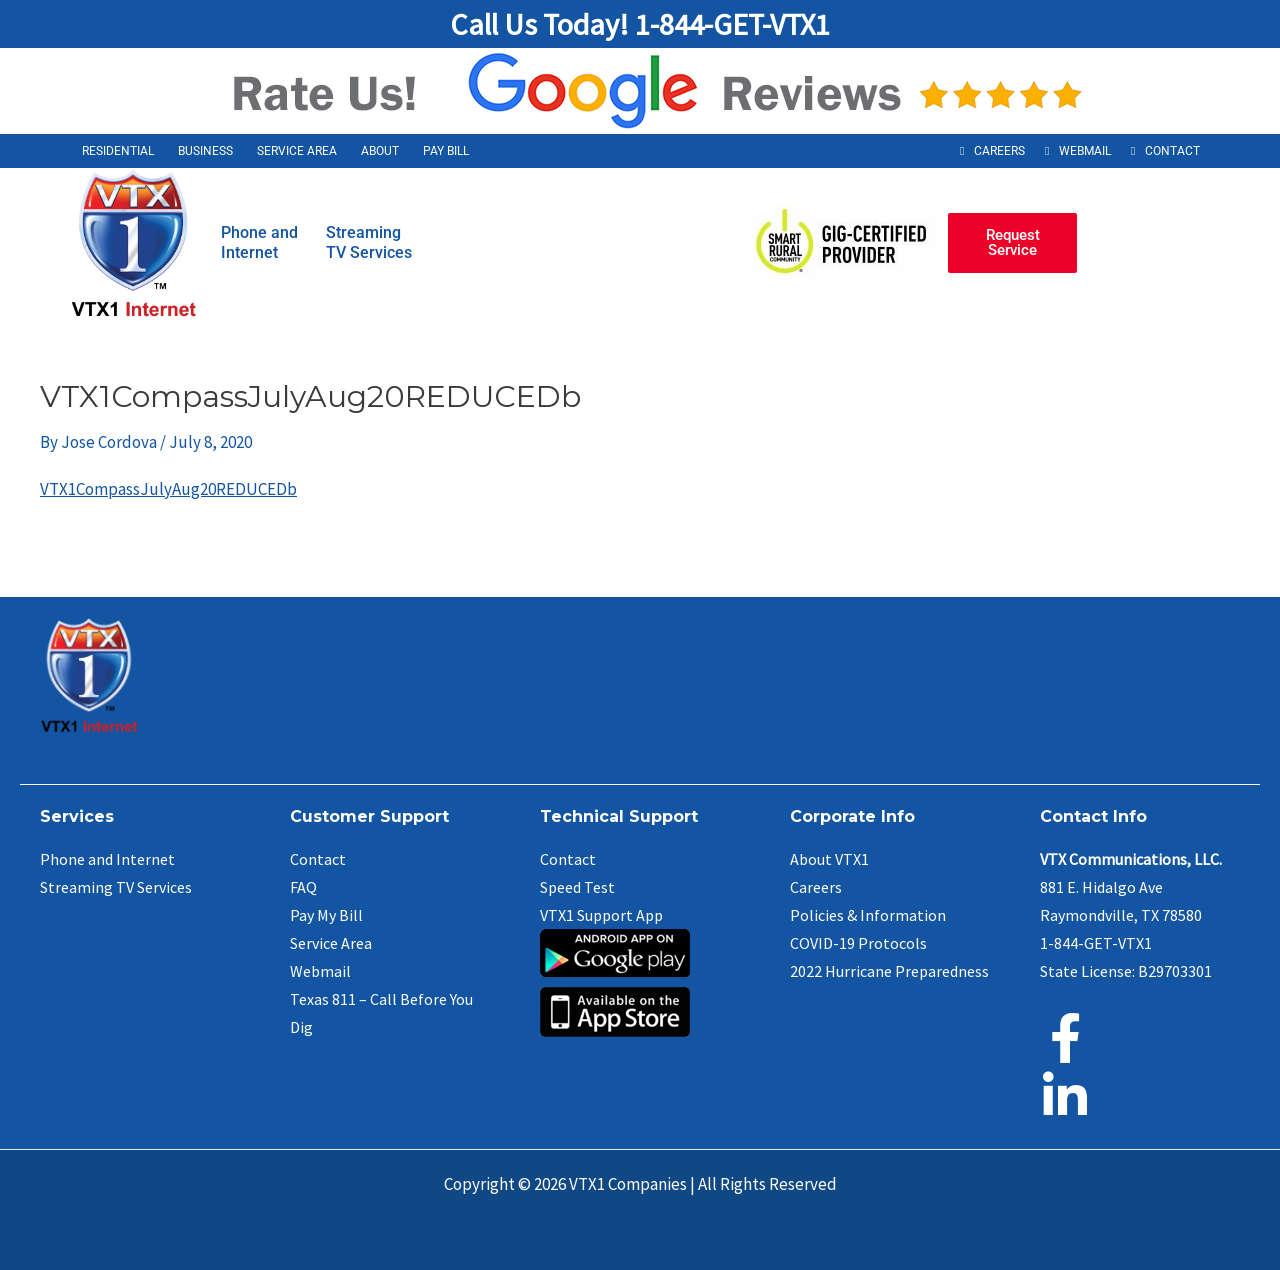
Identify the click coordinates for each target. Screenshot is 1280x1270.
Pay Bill (446, 151)
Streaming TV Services (116, 887)
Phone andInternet (259, 242)
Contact (1172, 151)
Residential (118, 151)
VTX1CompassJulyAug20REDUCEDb (168, 489)
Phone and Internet (107, 859)
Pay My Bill (326, 915)
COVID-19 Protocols (858, 943)
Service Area (297, 151)
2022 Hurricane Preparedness (889, 971)
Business (205, 151)
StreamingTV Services (369, 242)
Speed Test (577, 887)
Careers (999, 151)
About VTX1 (829, 859)
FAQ (303, 887)
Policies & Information (868, 915)
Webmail (1085, 151)
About (380, 151)
